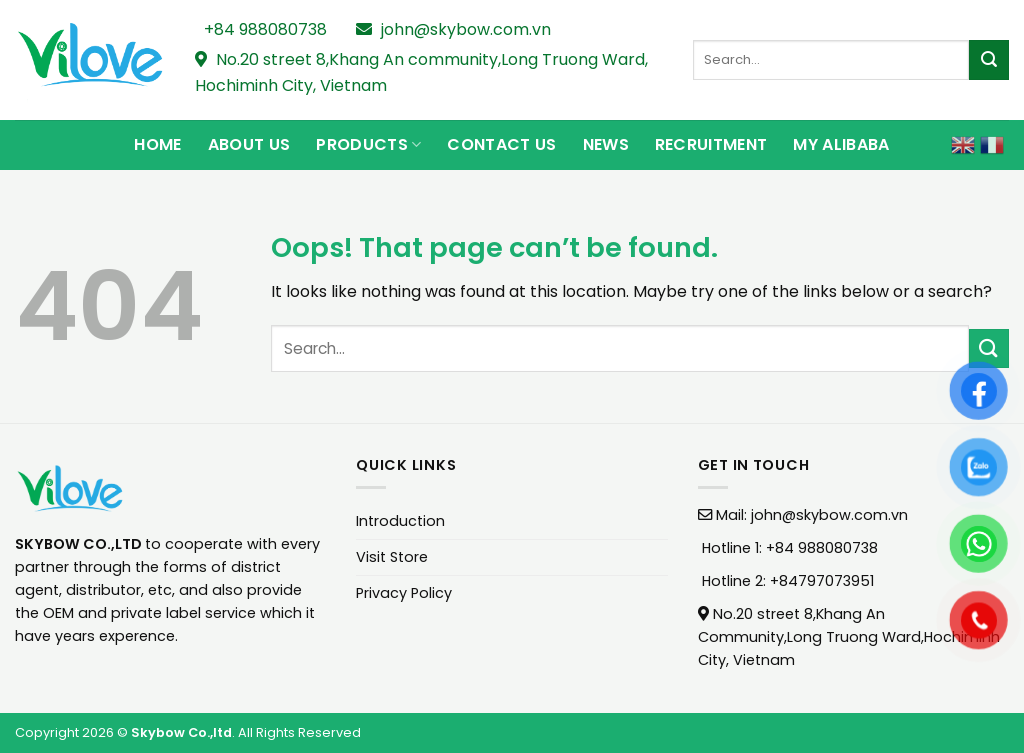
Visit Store (392, 557)
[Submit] (989, 60)
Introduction (400, 521)
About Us (249, 144)
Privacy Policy (404, 593)
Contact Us (501, 144)
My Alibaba (841, 144)
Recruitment (711, 144)
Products (368, 144)
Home (157, 144)
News (606, 144)
